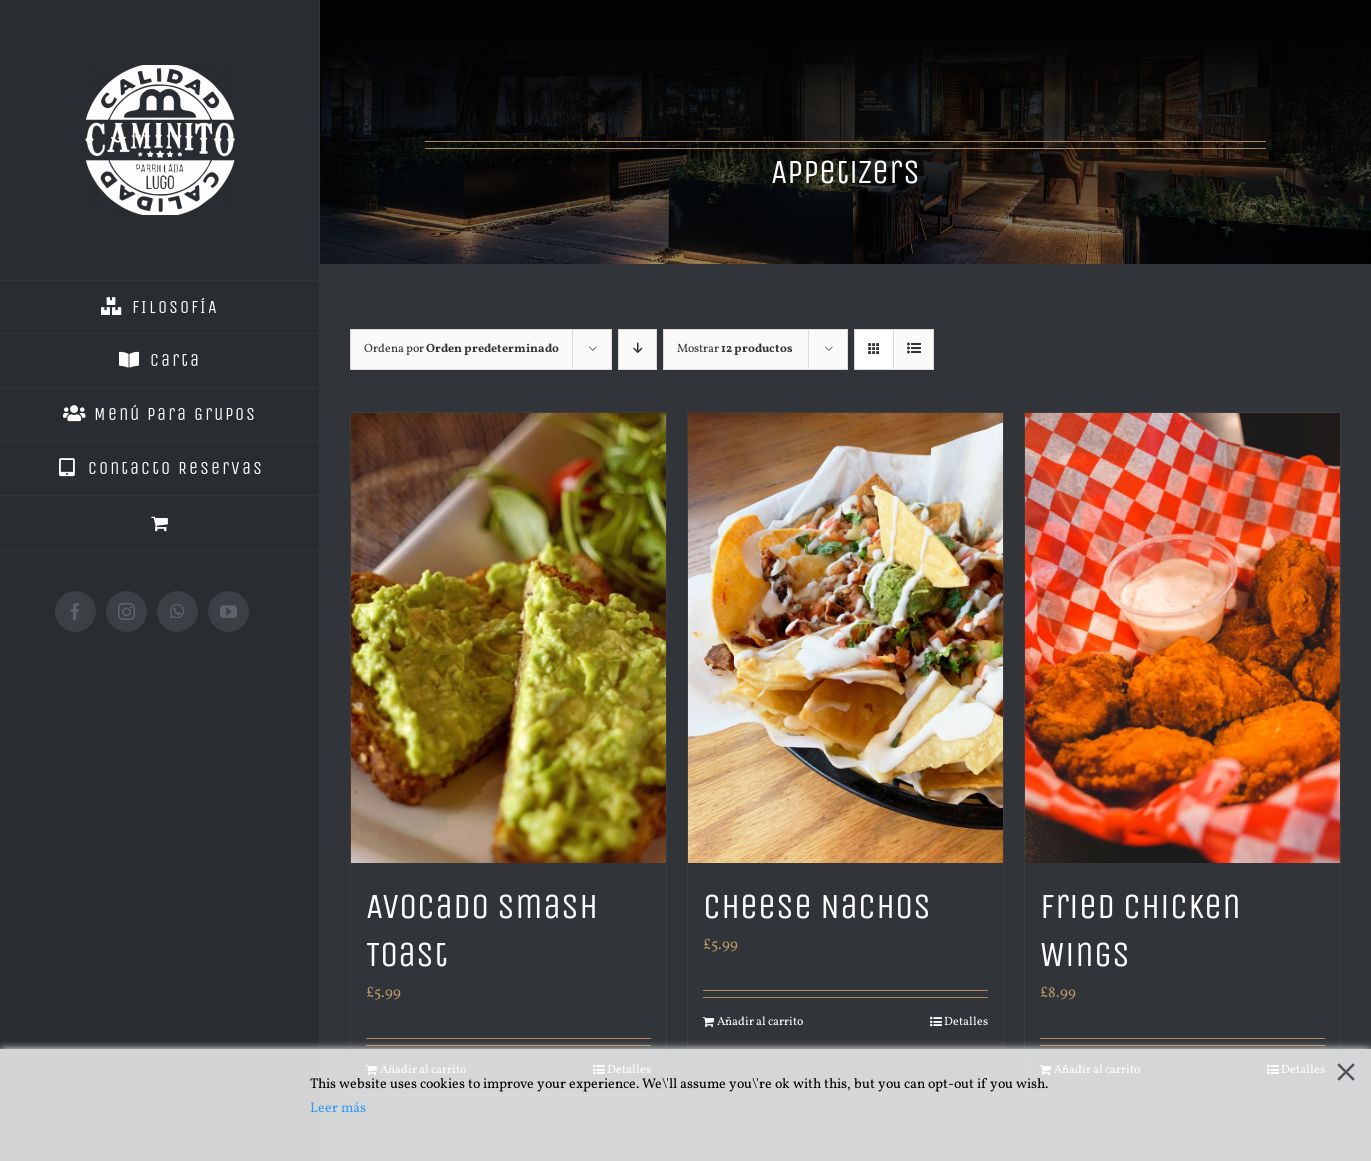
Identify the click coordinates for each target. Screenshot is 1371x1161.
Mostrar (735, 349)
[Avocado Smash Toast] (508, 638)
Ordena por (461, 349)
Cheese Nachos (817, 906)
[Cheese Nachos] (845, 638)
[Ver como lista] (913, 349)
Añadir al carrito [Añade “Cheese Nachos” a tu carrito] (760, 1022)
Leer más (338, 1108)
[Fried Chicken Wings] (1182, 638)
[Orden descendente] (637, 349)
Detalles (966, 1022)
